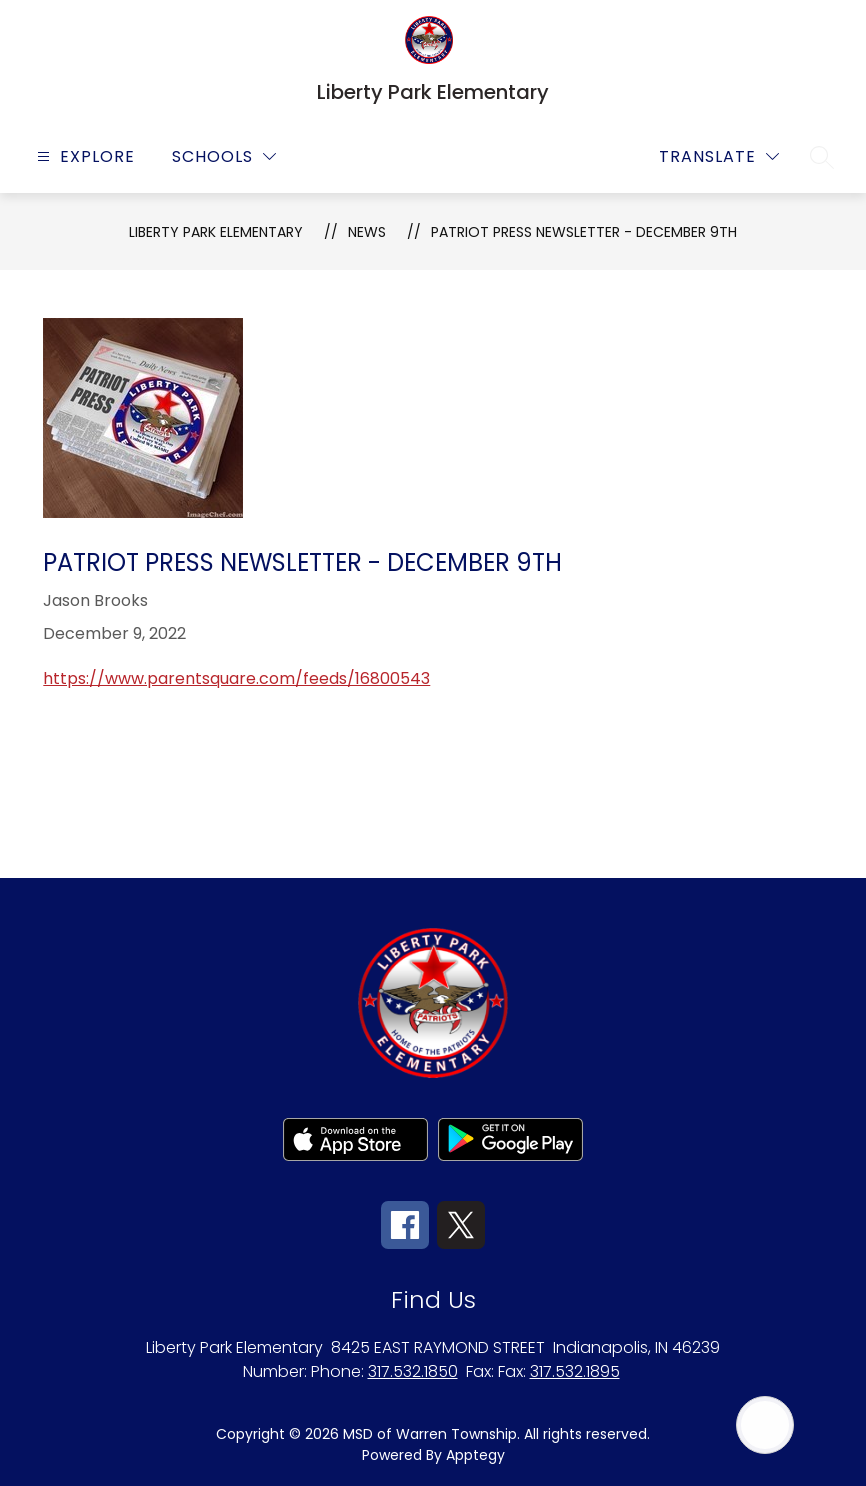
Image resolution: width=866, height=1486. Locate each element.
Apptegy (475, 1455)
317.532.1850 (413, 1371)
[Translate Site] (719, 156)
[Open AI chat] (765, 1425)
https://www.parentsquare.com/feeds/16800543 (236, 678)
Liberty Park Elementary (216, 232)
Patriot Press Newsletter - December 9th (584, 232)
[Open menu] (83, 156)
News (367, 232)
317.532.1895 (575, 1371)
